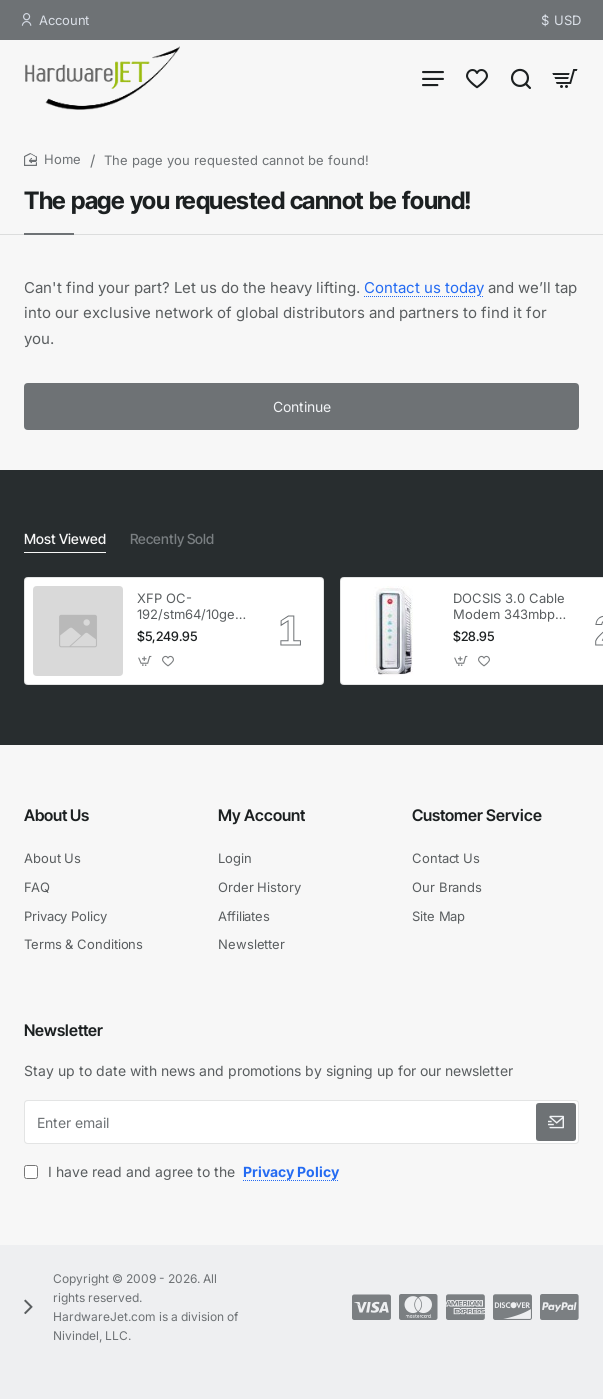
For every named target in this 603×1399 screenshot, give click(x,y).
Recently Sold (172, 538)
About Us (56, 815)
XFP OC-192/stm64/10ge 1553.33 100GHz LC (187, 607)
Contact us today (424, 287)
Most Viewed (65, 538)
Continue (302, 406)
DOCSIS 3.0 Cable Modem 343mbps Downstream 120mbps (509, 607)
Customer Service (477, 815)
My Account (261, 815)
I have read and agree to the (183, 1171)
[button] (145, 660)
